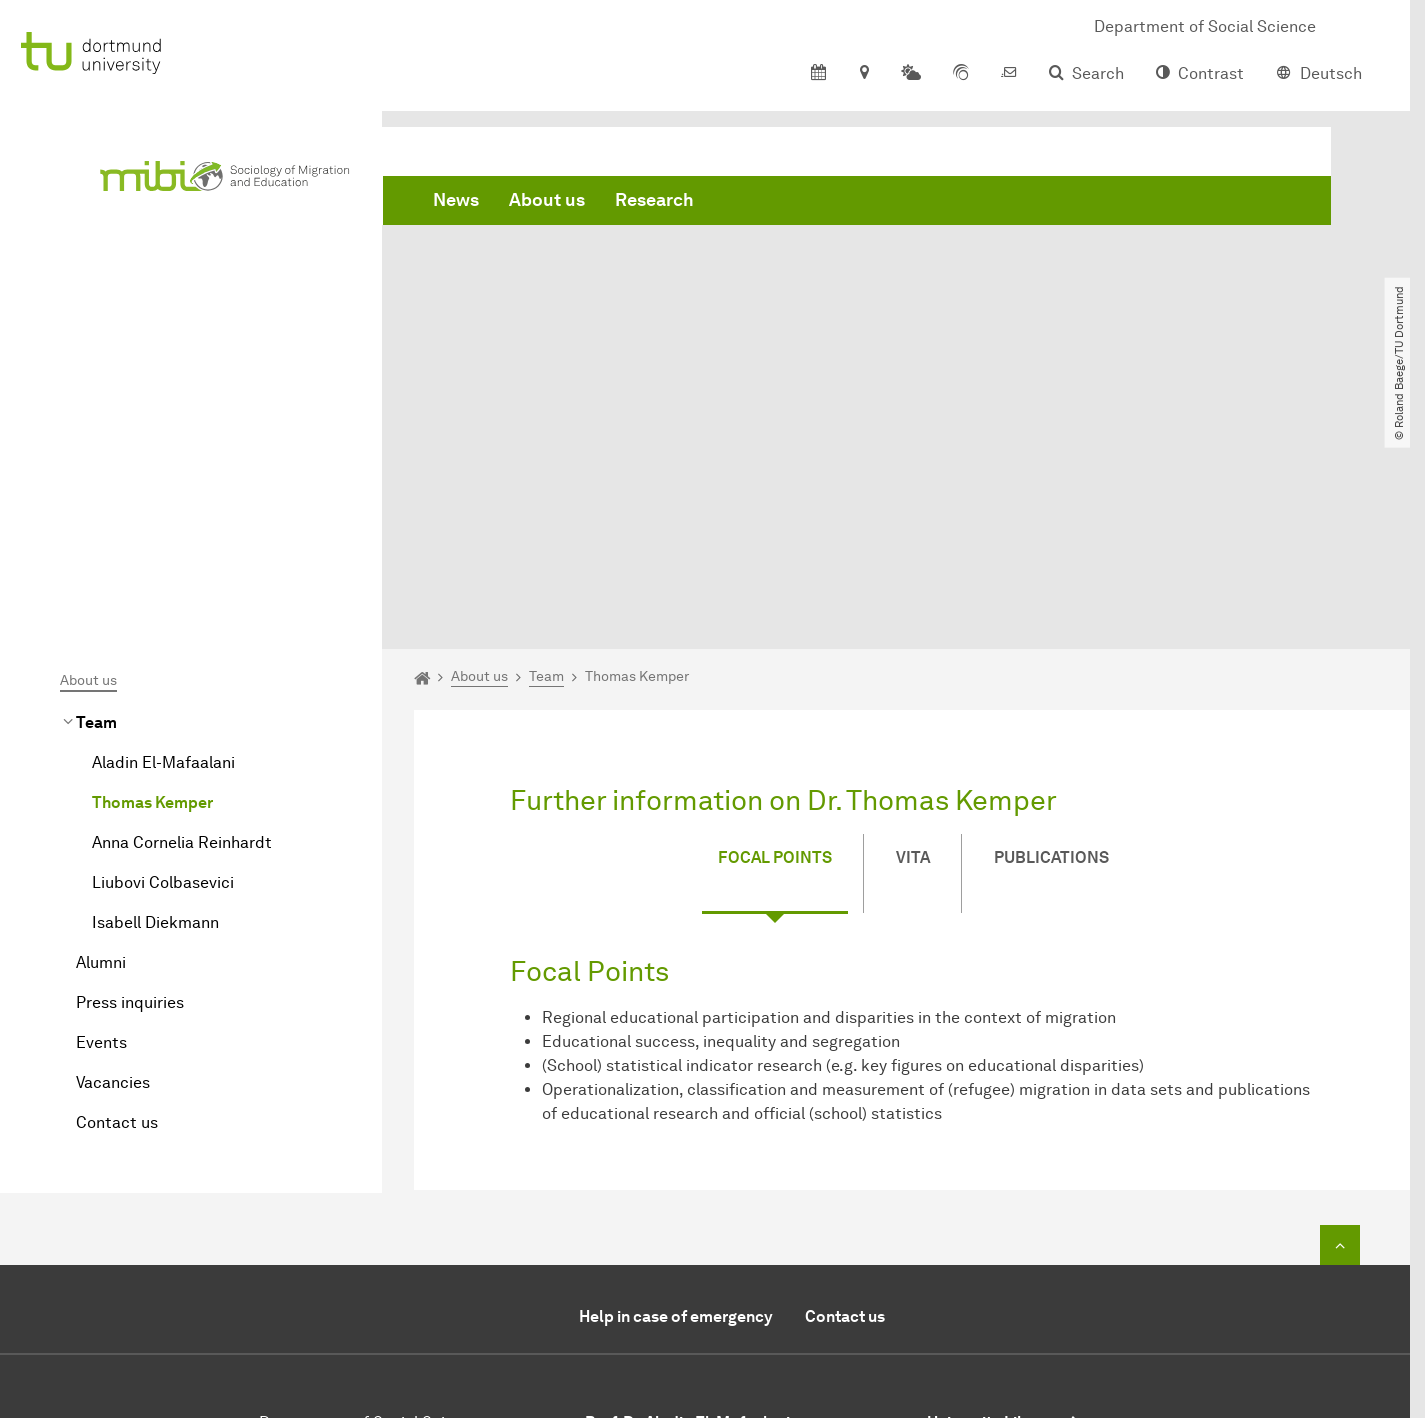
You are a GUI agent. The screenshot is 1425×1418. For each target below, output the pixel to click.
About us (547, 200)
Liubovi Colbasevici (163, 657)
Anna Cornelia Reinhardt (182, 617)
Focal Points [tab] (775, 633)
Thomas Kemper (152, 577)
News (456, 200)
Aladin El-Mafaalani (163, 537)
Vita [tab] (913, 633)
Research (654, 200)
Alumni (101, 737)
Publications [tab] (1051, 633)
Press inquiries (130, 777)
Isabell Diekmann (155, 697)
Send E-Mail (629, 1275)
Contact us (117, 897)
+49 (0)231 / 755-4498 (717, 1251)
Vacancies (113, 857)
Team (96, 497)
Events (101, 817)
